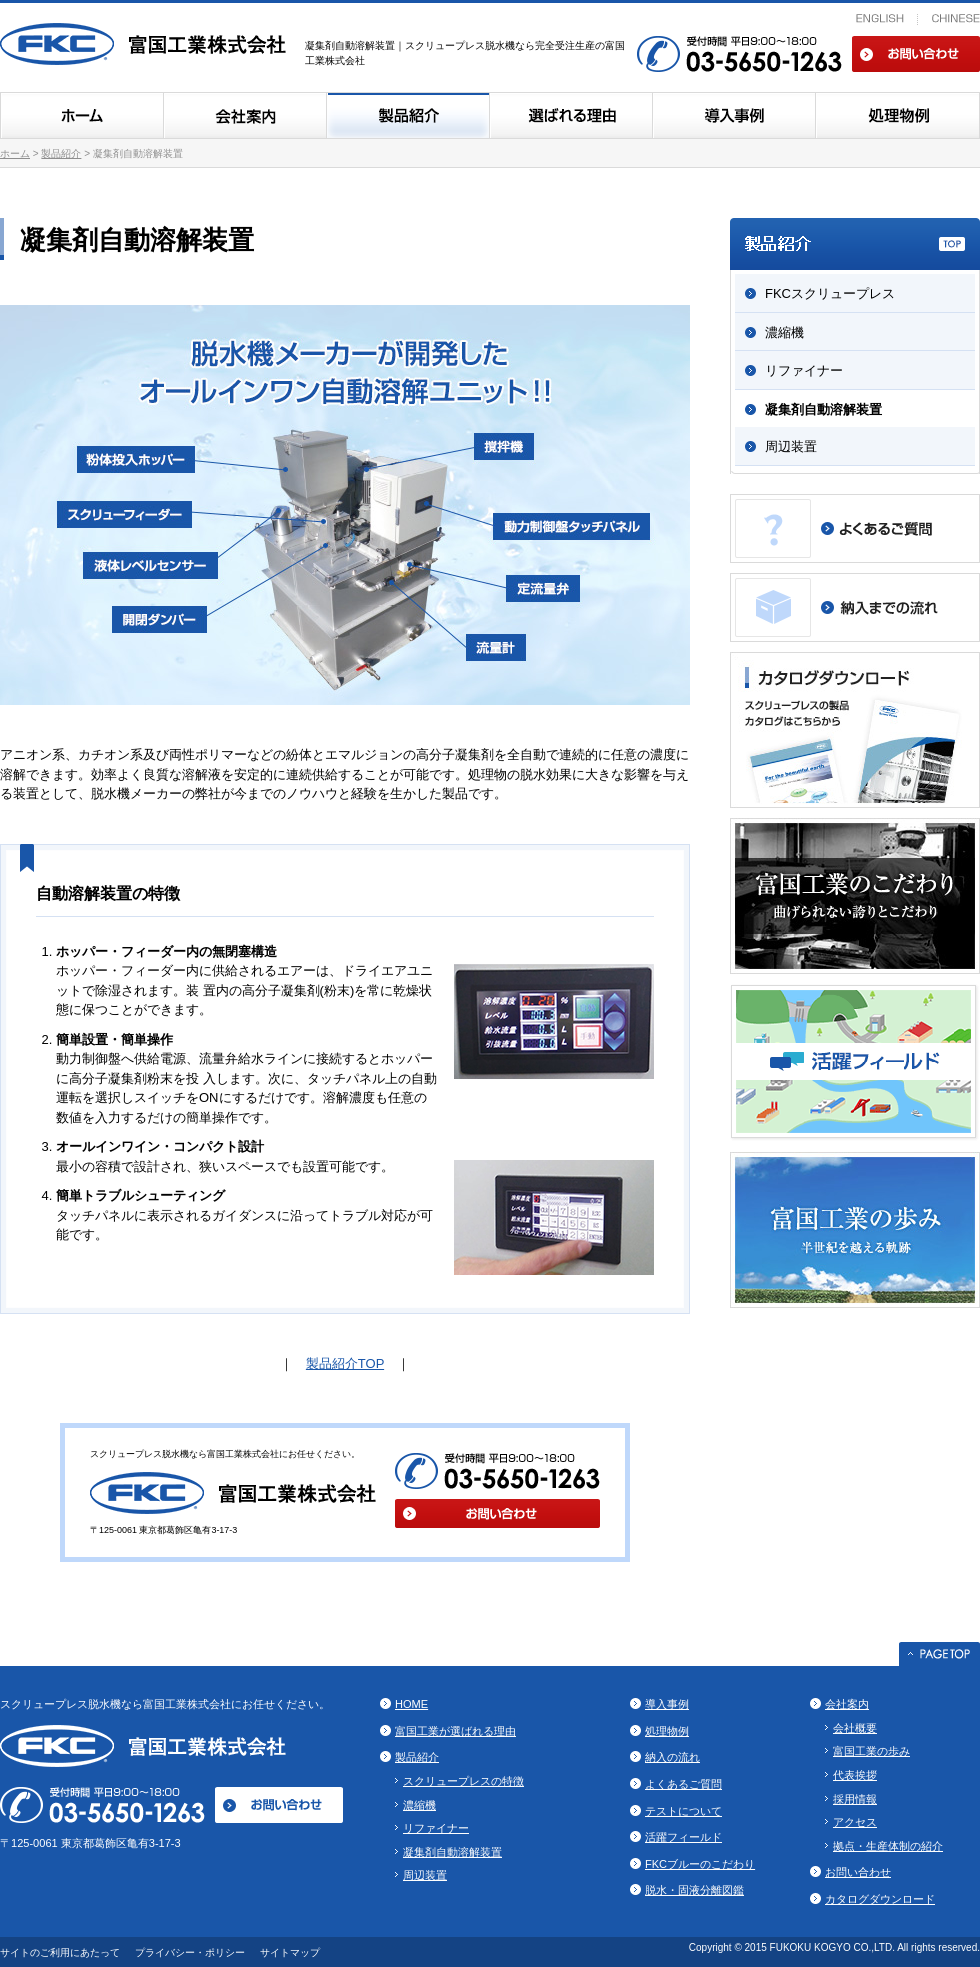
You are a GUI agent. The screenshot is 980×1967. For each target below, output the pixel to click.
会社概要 (855, 1728)
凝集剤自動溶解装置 (823, 409)
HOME (411, 1704)
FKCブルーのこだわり (700, 1864)
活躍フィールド (683, 1837)
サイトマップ (290, 1952)
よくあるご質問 (683, 1784)
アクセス (855, 1822)
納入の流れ (672, 1757)
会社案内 (244, 115)
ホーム (81, 115)
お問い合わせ (916, 54)
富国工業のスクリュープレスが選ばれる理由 (570, 115)
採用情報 (855, 1799)
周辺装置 (791, 446)
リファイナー (804, 370)
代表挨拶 (855, 1775)
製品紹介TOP (345, 1363)
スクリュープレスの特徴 (463, 1781)
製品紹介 (407, 115)
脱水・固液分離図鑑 (694, 1890)
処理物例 (897, 115)
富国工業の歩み (871, 1751)
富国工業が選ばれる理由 (455, 1731)
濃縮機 (784, 332)
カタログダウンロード (880, 1899)
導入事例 (733, 115)
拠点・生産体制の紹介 (888, 1846)
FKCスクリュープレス (830, 293)
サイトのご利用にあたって (60, 1952)
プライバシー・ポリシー (190, 1952)
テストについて (683, 1811)
